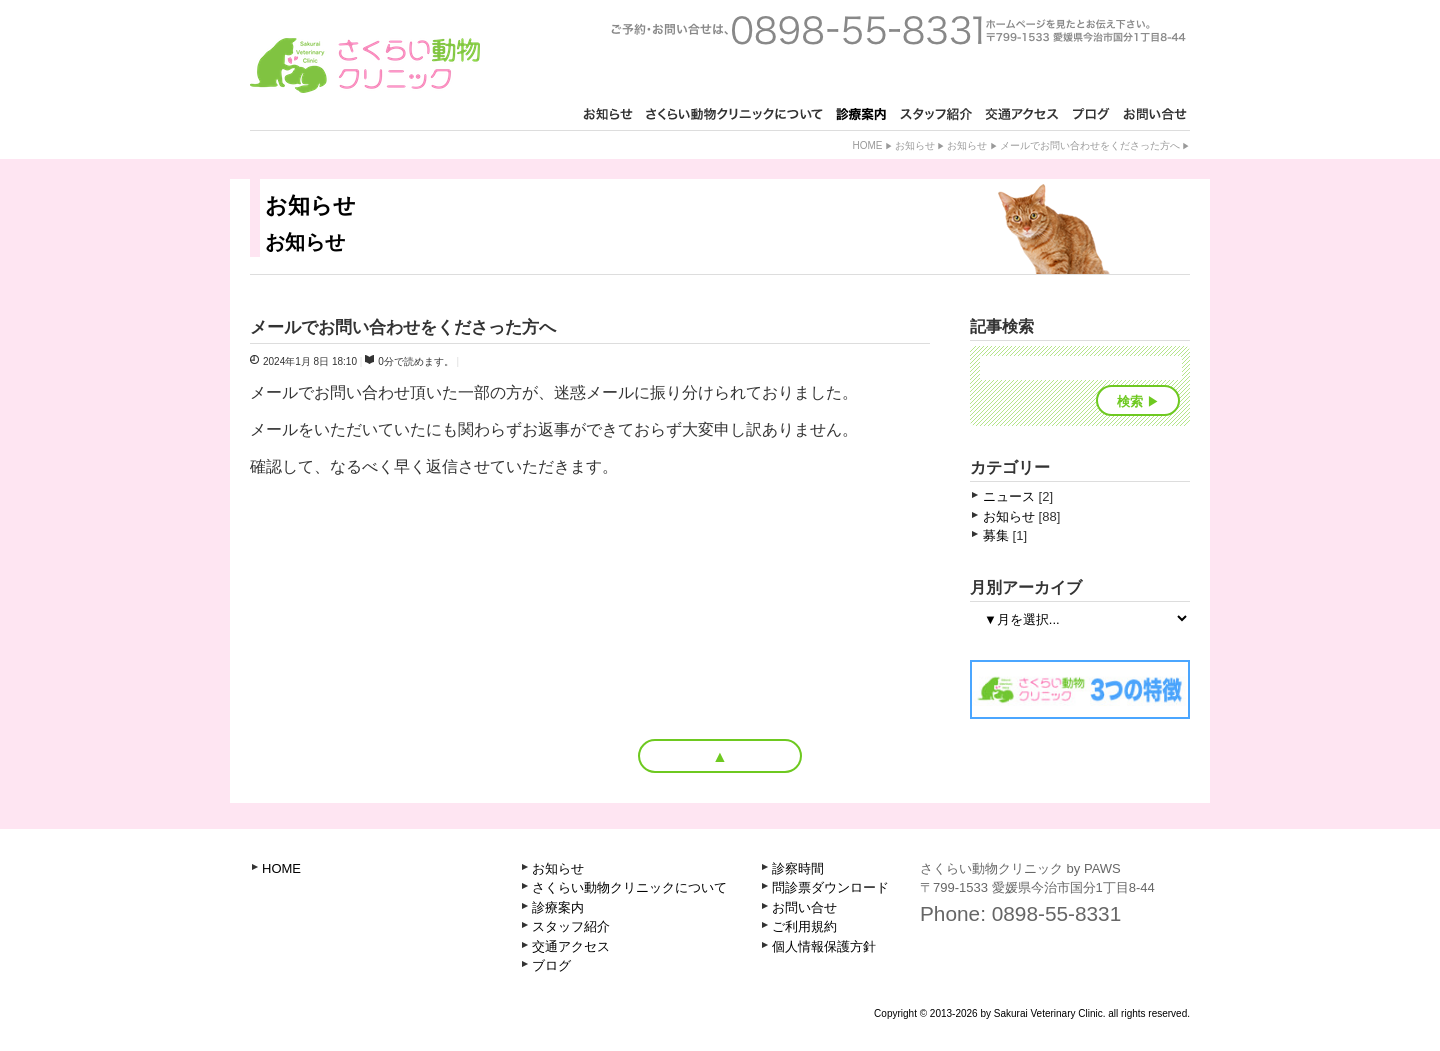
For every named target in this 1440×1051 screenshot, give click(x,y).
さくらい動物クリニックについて (629, 887)
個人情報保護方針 (824, 946)
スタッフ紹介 (571, 926)
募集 (996, 535)
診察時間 (798, 868)
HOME (281, 868)
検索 (1130, 401)
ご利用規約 (804, 926)
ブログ (551, 965)
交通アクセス (571, 946)
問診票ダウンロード (830, 887)
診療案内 (558, 907)
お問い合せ (804, 907)
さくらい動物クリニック (365, 65)
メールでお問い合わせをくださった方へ (1090, 145)
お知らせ (915, 145)
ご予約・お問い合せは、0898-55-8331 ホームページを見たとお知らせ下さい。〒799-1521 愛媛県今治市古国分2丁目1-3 (898, 30)
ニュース (1009, 496)
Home (867, 145)
